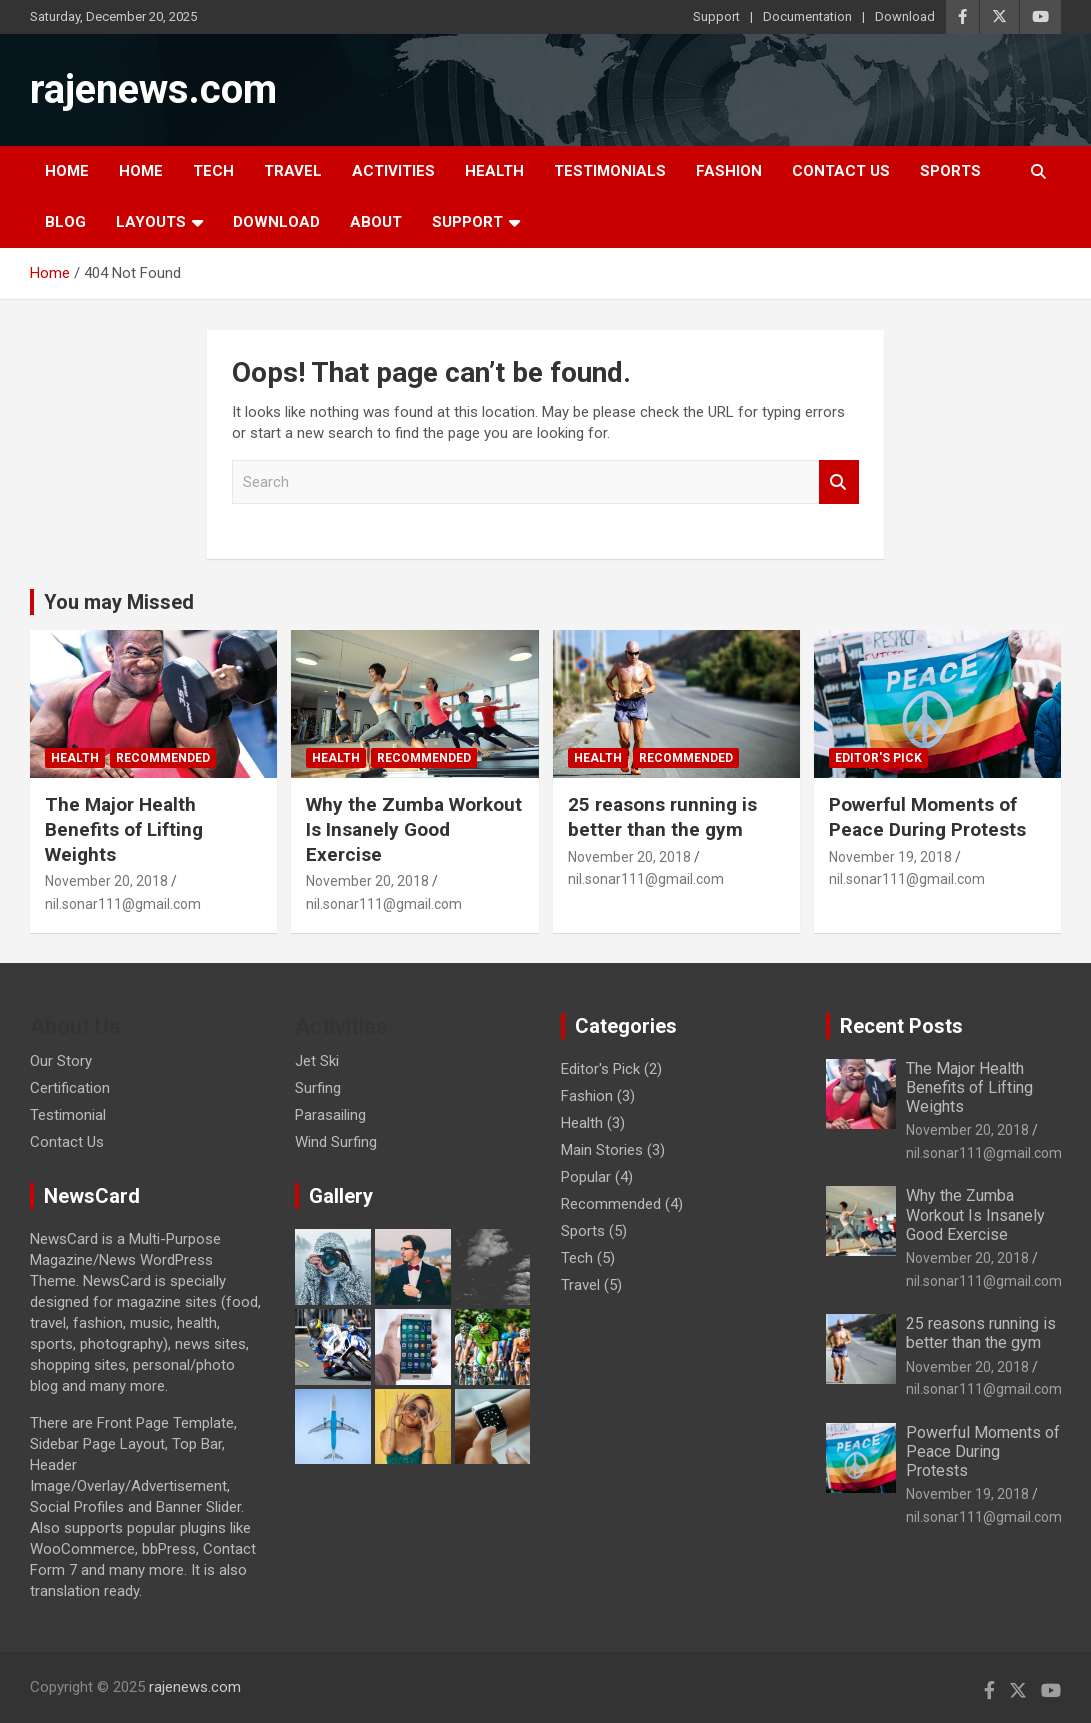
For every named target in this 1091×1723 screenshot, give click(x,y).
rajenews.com (153, 89)
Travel (293, 171)
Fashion (729, 171)
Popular (586, 1177)
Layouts (151, 222)
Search (839, 482)
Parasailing (330, 1115)
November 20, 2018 (106, 881)
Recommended (163, 758)
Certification (70, 1088)
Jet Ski (317, 1061)
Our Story (61, 1061)
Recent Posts (901, 1026)
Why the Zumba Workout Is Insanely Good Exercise (414, 829)
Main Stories (602, 1150)
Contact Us (841, 171)
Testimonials (610, 171)
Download (905, 16)
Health (494, 171)
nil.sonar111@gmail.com (123, 904)
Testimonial (68, 1115)
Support (716, 16)
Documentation (807, 16)
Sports (950, 171)
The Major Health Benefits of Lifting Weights (124, 829)
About (376, 222)
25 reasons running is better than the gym (662, 817)
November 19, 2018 (890, 857)
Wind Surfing (336, 1142)
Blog (65, 222)
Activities (393, 171)
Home (67, 171)
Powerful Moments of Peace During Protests (927, 817)
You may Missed (119, 602)
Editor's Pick (878, 758)
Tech (213, 171)
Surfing (318, 1088)
